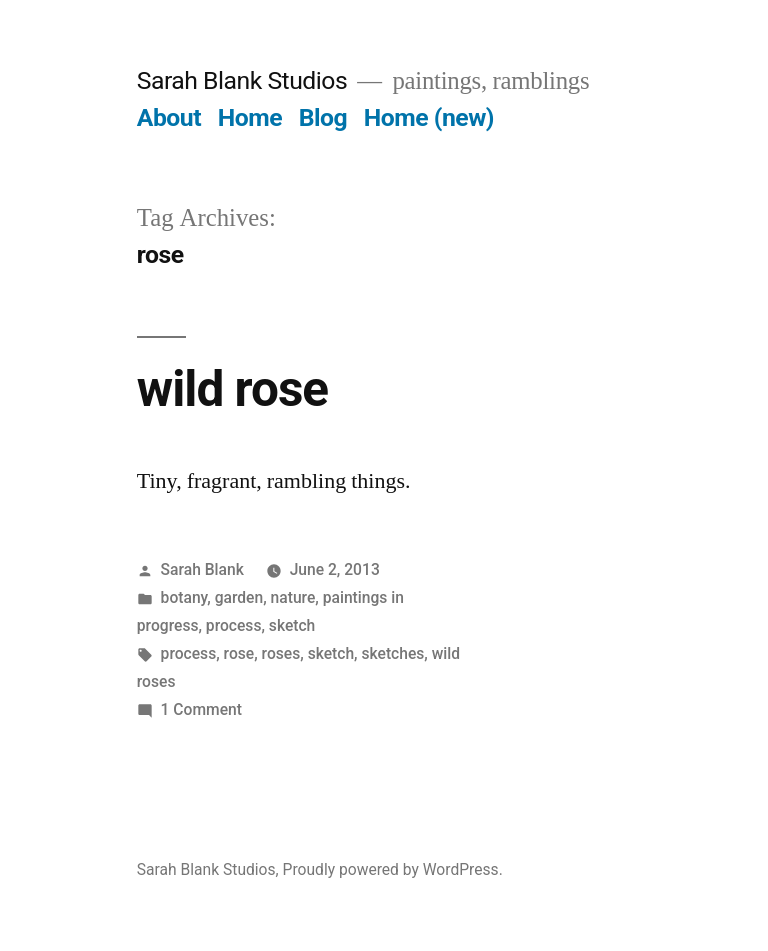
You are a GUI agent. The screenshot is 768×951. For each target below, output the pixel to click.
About (169, 117)
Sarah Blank (202, 569)
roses (281, 653)
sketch (292, 625)
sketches (392, 653)
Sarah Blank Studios (242, 80)
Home (250, 117)
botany (184, 597)
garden (239, 597)
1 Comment (201, 709)
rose (239, 653)
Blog (323, 117)
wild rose (232, 389)
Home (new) (429, 117)
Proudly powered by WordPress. (393, 869)
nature (293, 597)
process (234, 625)
